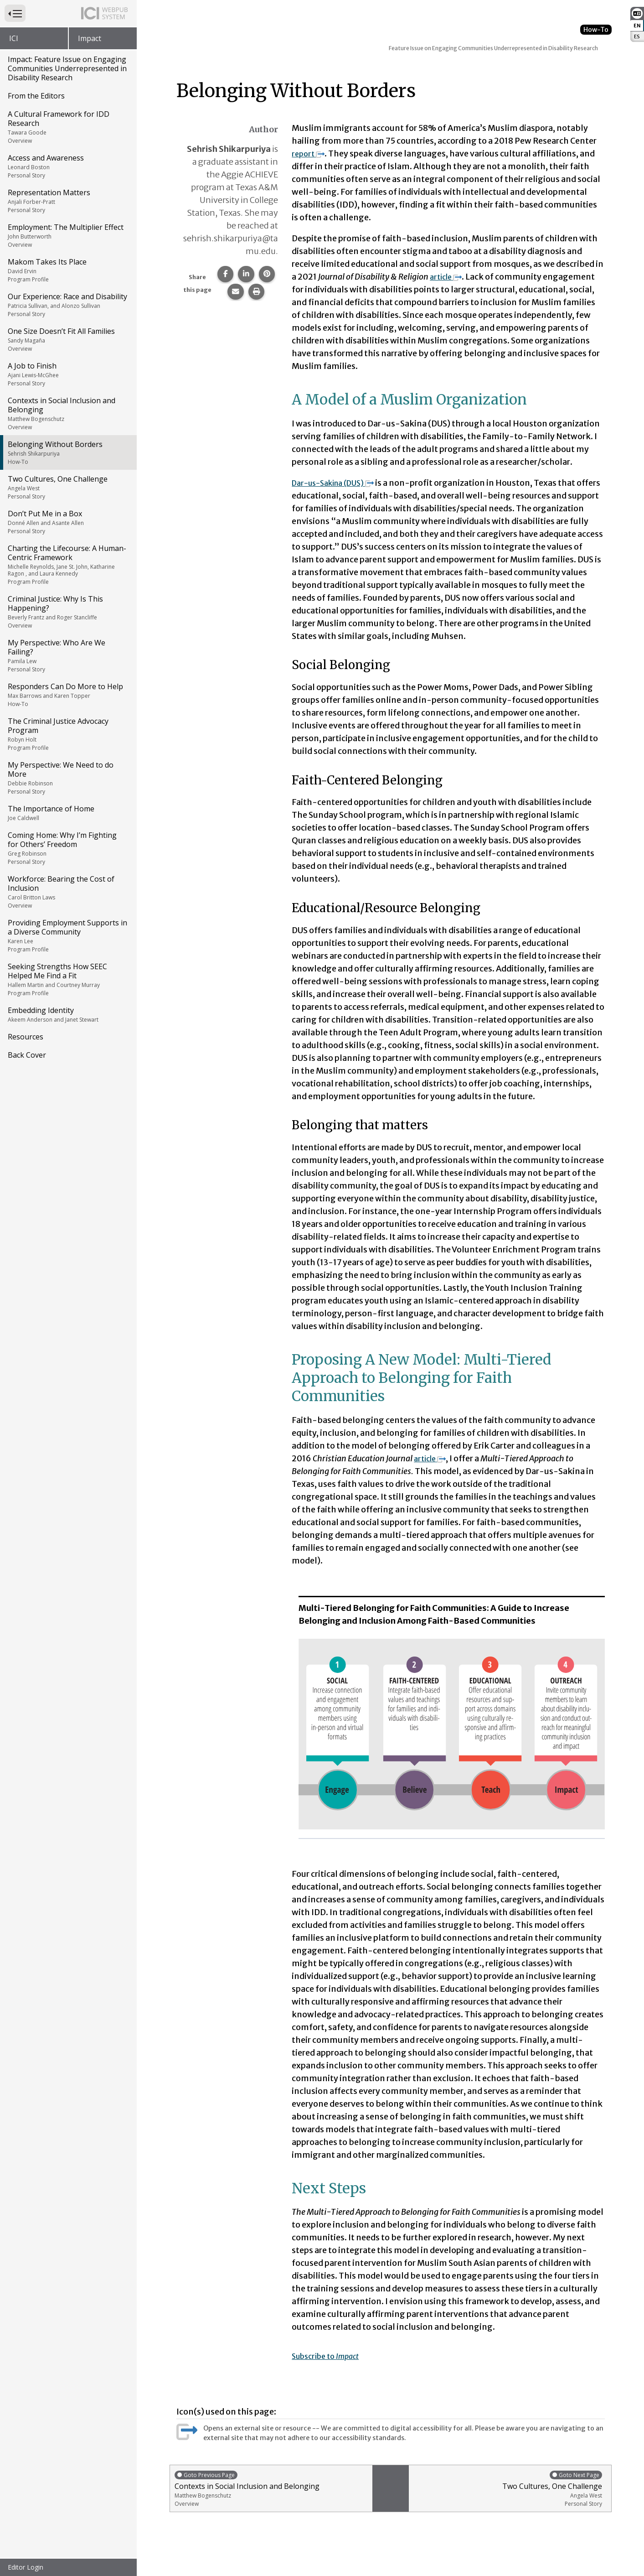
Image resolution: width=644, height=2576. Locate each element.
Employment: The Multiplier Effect (68, 235)
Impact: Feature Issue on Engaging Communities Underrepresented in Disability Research (67, 68)
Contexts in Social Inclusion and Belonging (68, 413)
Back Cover (27, 1055)
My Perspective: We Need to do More (68, 777)
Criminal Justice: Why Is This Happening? (68, 611)
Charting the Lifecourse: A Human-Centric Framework (68, 564)
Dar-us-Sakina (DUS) (339, 483)
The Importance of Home (68, 813)
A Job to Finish (68, 374)
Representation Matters (68, 200)
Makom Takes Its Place (68, 270)
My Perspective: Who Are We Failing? (68, 655)
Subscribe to (329, 2356)
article (448, 276)
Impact (89, 38)
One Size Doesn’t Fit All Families (68, 339)
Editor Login (25, 2567)
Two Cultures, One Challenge (68, 487)
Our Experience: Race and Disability (68, 304)
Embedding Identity (68, 1014)
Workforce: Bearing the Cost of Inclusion (68, 891)
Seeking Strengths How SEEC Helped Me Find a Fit (68, 979)
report (309, 153)
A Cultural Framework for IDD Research (68, 127)
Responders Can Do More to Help (68, 694)
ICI (13, 38)
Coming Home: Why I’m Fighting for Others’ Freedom (68, 848)
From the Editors (36, 96)
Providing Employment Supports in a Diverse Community (68, 935)
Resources (25, 1037)
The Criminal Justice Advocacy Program (68, 734)
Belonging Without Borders (68, 452)
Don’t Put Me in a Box (68, 522)
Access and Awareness (68, 166)
